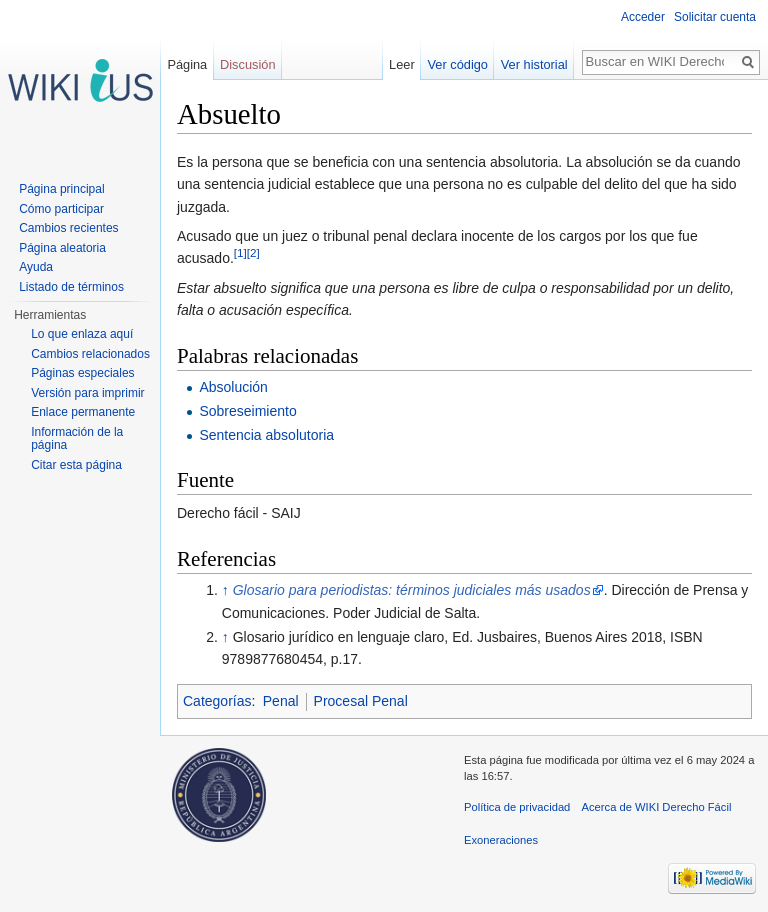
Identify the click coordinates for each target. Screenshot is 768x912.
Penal (281, 701)
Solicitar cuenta (715, 17)
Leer (402, 64)
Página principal (61, 189)
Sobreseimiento (247, 411)
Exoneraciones (501, 840)
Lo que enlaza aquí (82, 334)
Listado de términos (71, 287)
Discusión (247, 64)
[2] (253, 253)
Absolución (233, 387)
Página (187, 64)
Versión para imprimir (87, 393)
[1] (240, 253)
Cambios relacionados (90, 354)
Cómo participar (61, 209)
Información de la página (77, 439)
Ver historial (534, 64)
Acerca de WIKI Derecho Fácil (657, 807)
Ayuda (36, 267)
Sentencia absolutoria (266, 435)
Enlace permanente (83, 412)
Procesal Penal (361, 701)
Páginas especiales (82, 373)
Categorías (217, 701)
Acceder (643, 17)
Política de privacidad (517, 807)
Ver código (458, 64)
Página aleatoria (62, 248)
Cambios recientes (68, 228)
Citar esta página (76, 465)
